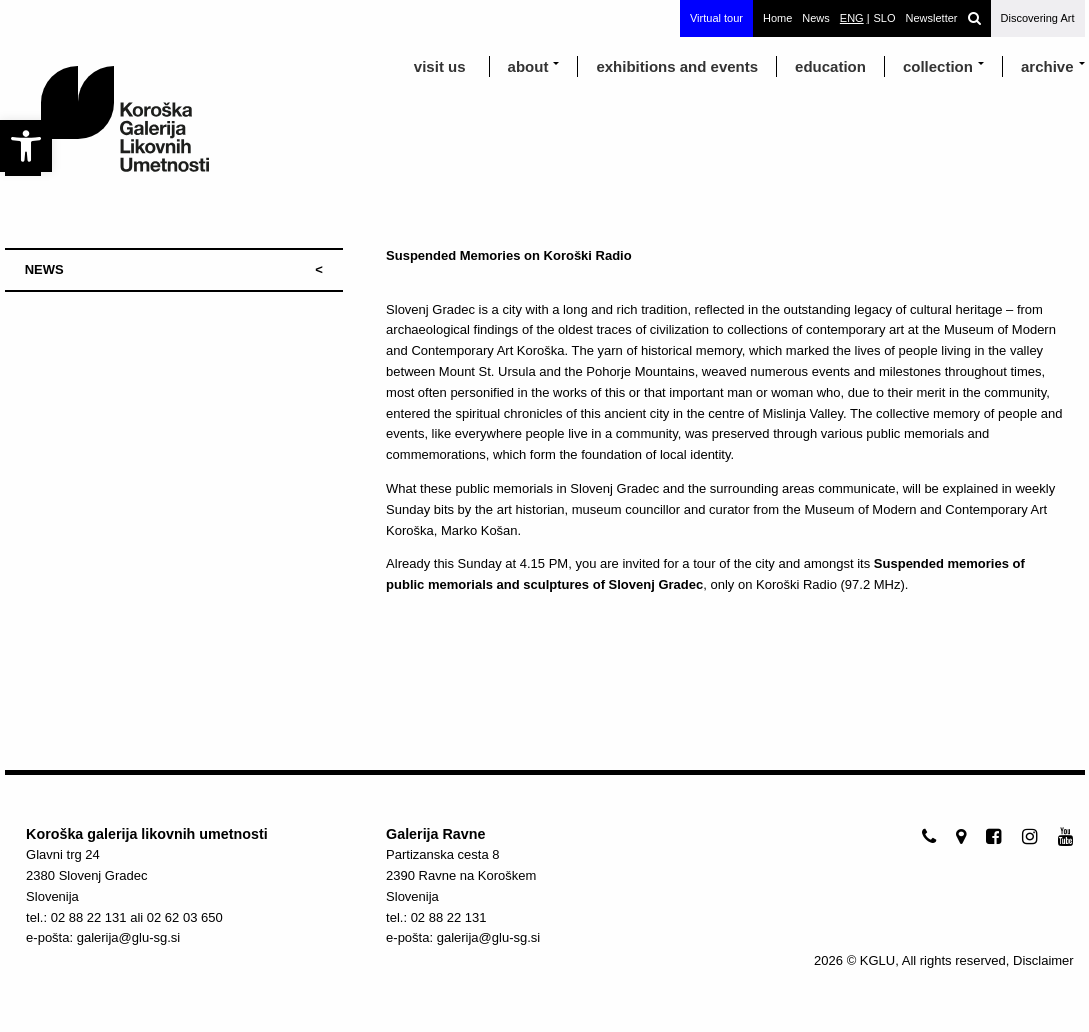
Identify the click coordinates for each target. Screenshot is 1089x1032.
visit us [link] (440, 66)
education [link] (830, 66)
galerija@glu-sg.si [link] (129, 937)
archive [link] (1047, 66)
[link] (26, 146)
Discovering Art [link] (1038, 18)
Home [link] (777, 18)
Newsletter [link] (932, 18)
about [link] (528, 66)
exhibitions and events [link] (677, 66)
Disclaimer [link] (1043, 960)
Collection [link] (938, 66)
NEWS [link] (44, 269)
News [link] (816, 18)
